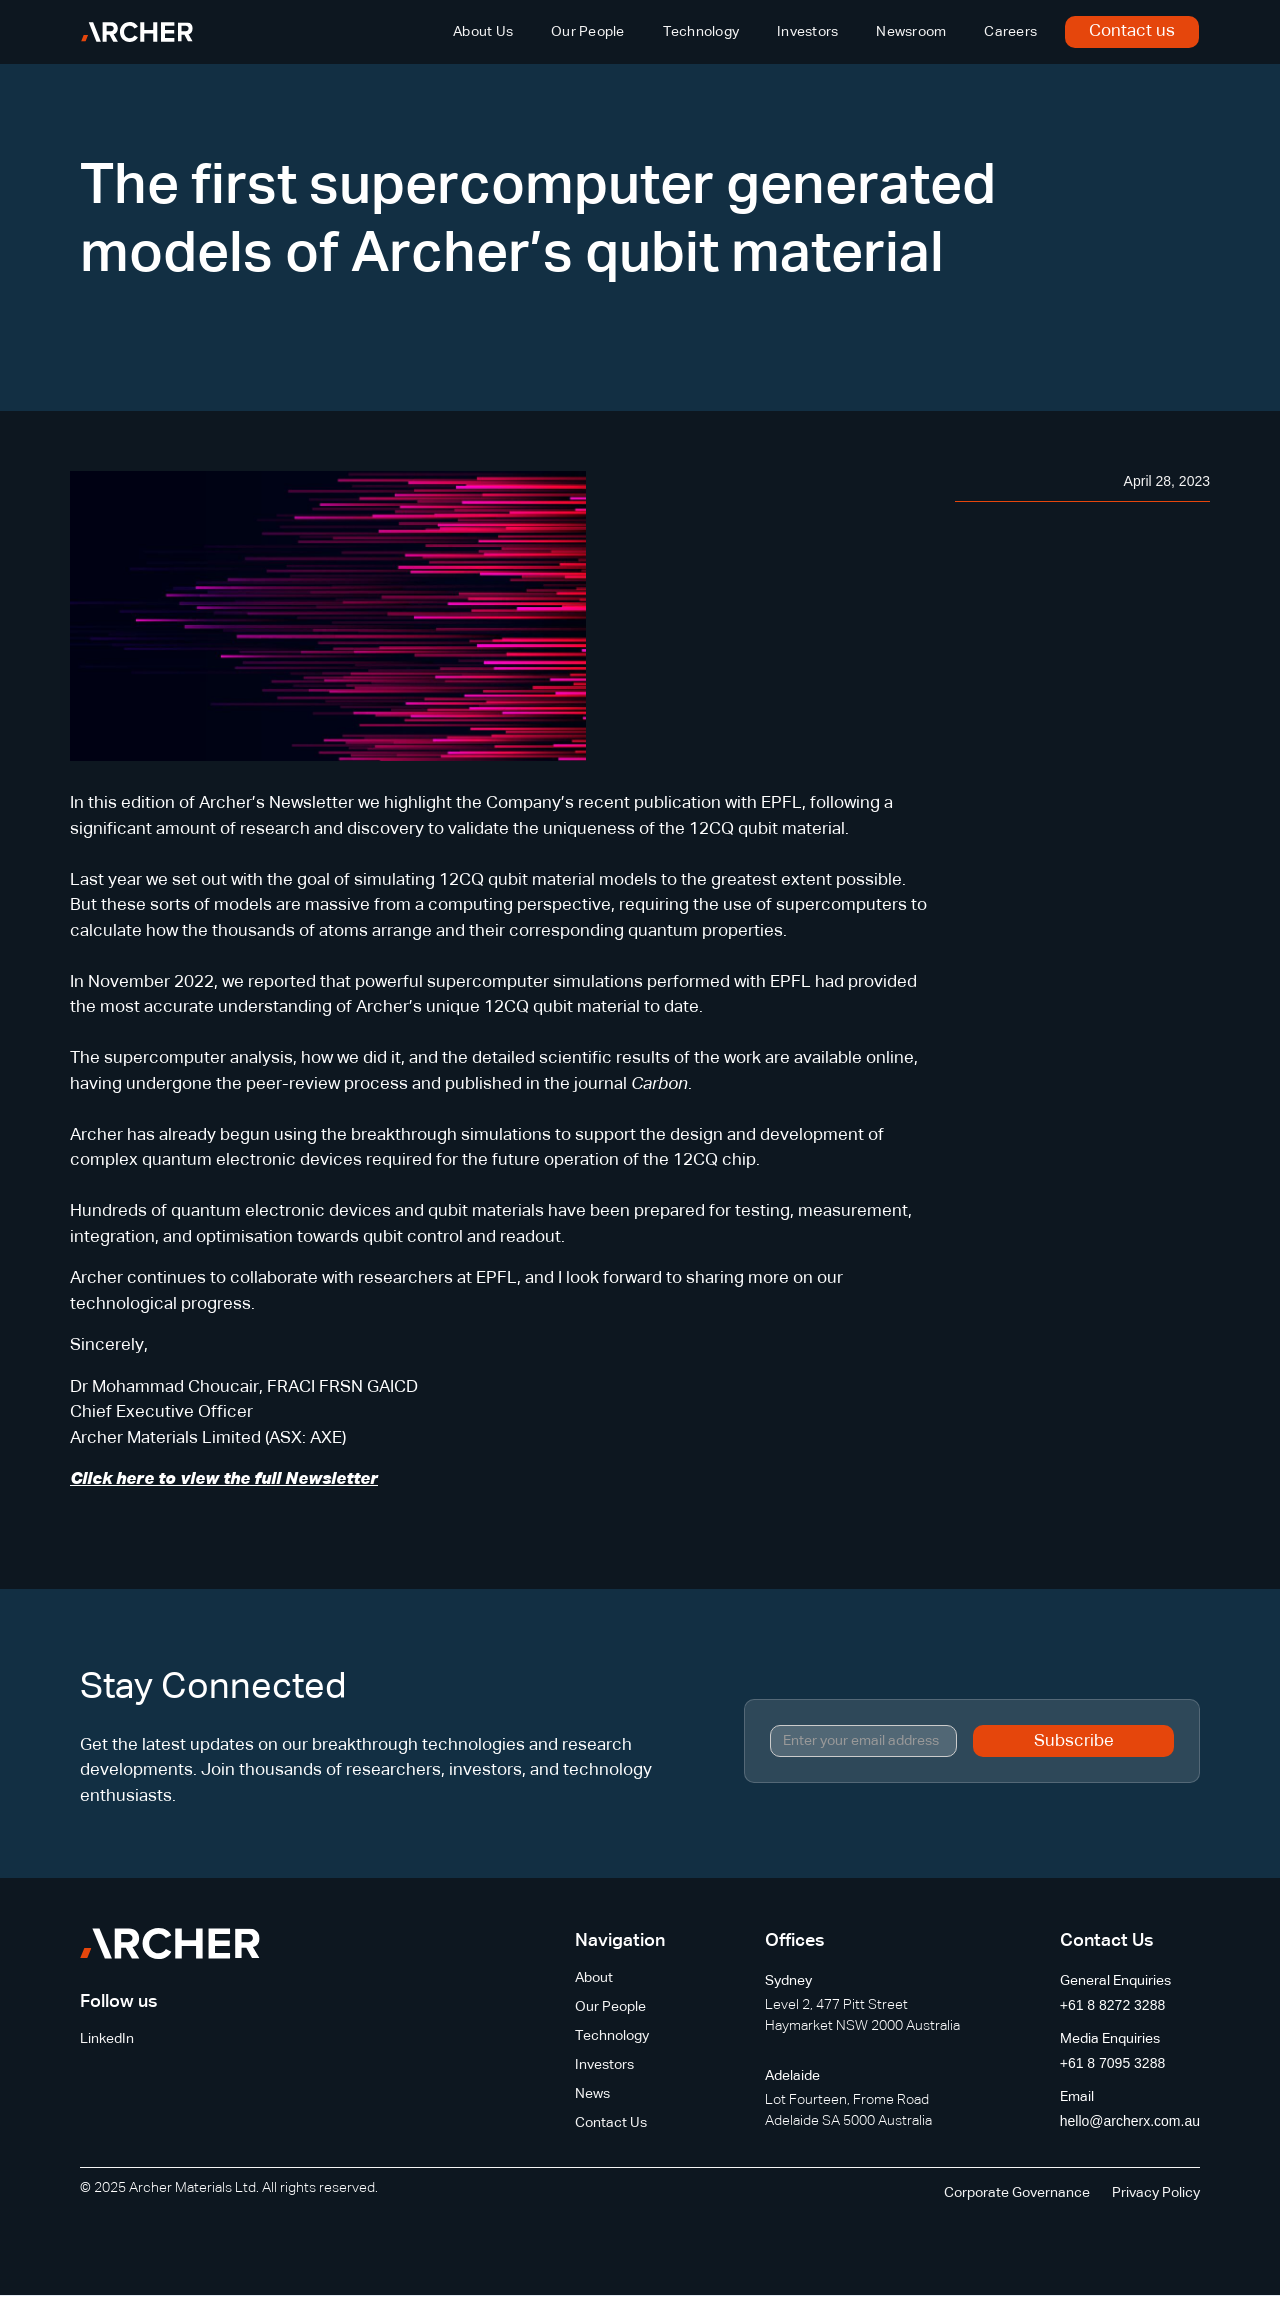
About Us (483, 32)
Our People (588, 32)
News (592, 2094)
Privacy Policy (1156, 2193)
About (594, 1978)
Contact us (1132, 31)
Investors (807, 32)
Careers (1010, 32)
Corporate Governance (1017, 2193)
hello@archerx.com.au (1130, 2121)
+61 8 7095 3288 (1113, 2063)
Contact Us (611, 2123)
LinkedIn (107, 2039)
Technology (701, 32)
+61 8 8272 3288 (1113, 2005)
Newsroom (911, 32)
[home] (137, 32)
